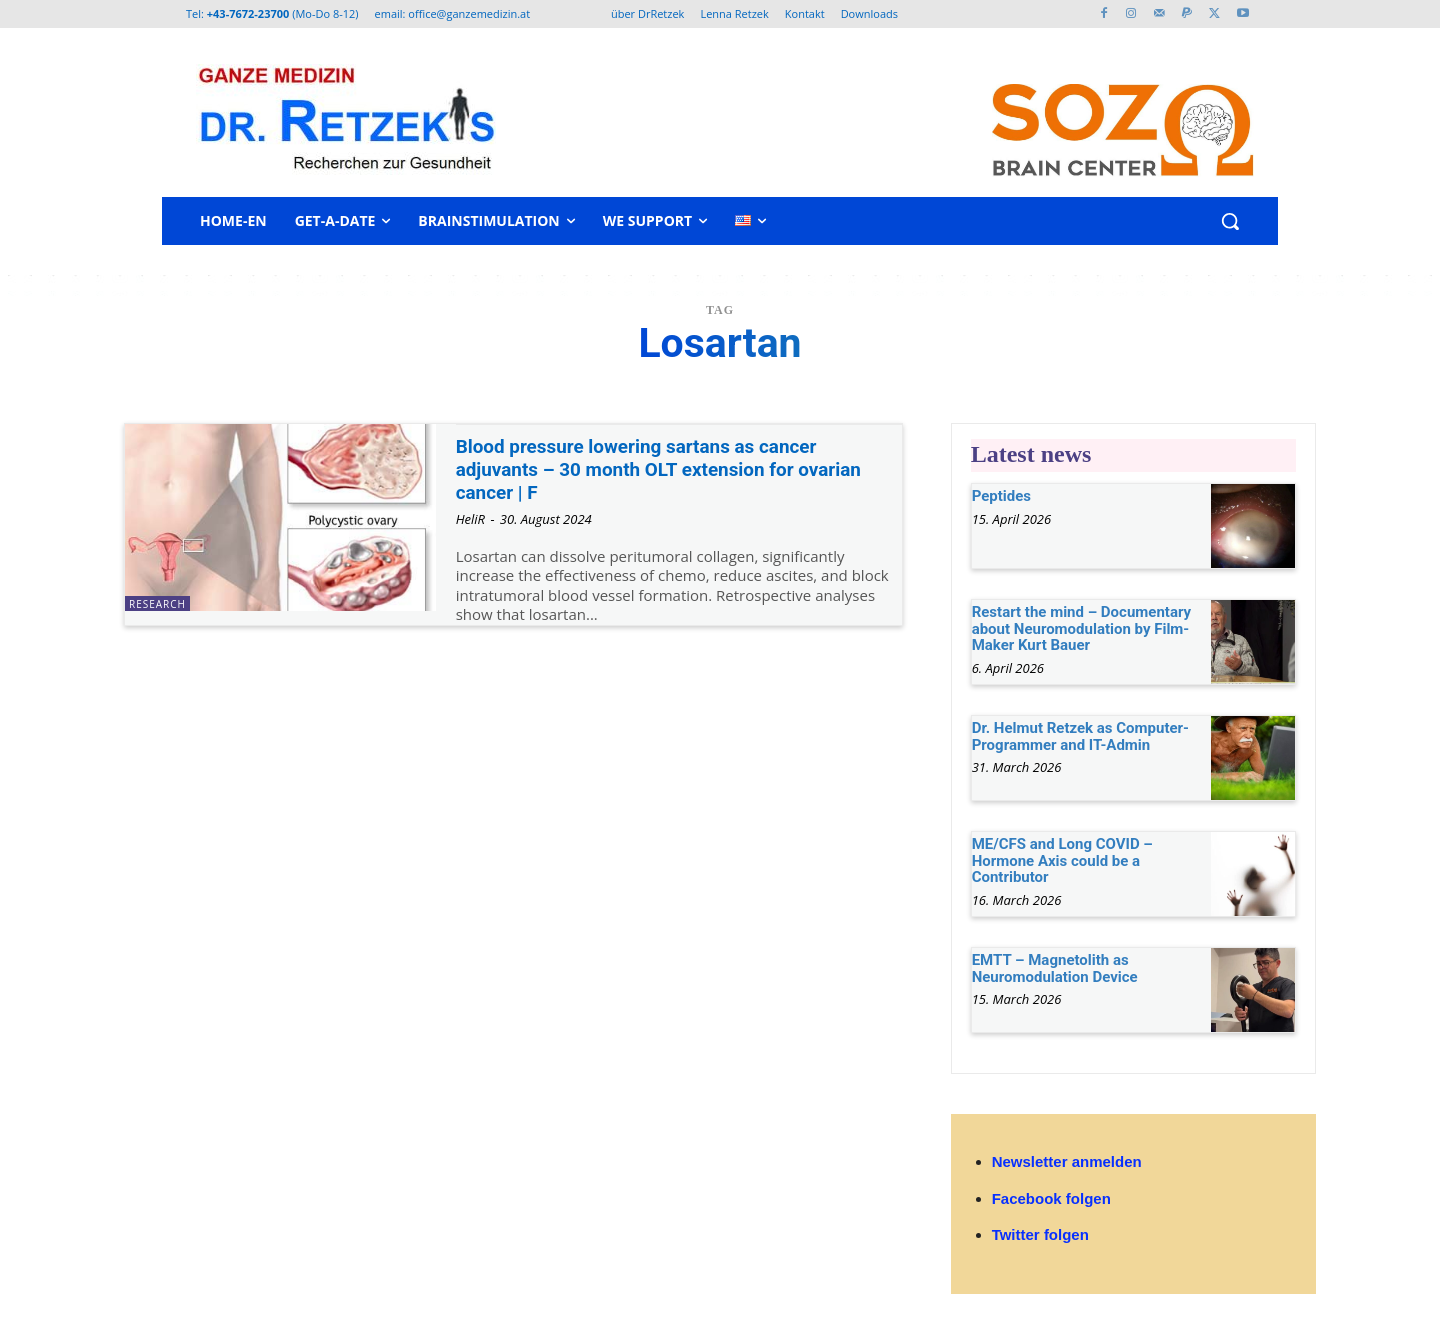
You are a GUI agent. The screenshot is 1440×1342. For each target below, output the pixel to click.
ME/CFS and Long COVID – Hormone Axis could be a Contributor (1062, 860)
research (157, 604)
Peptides (1001, 496)
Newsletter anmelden (1067, 1161)
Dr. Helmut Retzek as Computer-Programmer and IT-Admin (1080, 736)
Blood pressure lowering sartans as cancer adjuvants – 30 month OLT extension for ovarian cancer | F (657, 469)
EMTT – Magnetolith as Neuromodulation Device (1055, 968)
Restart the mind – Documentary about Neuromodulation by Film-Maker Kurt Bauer (1081, 628)
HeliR (470, 519)
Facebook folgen (1051, 1198)
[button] (1230, 221)
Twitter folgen (1040, 1234)
